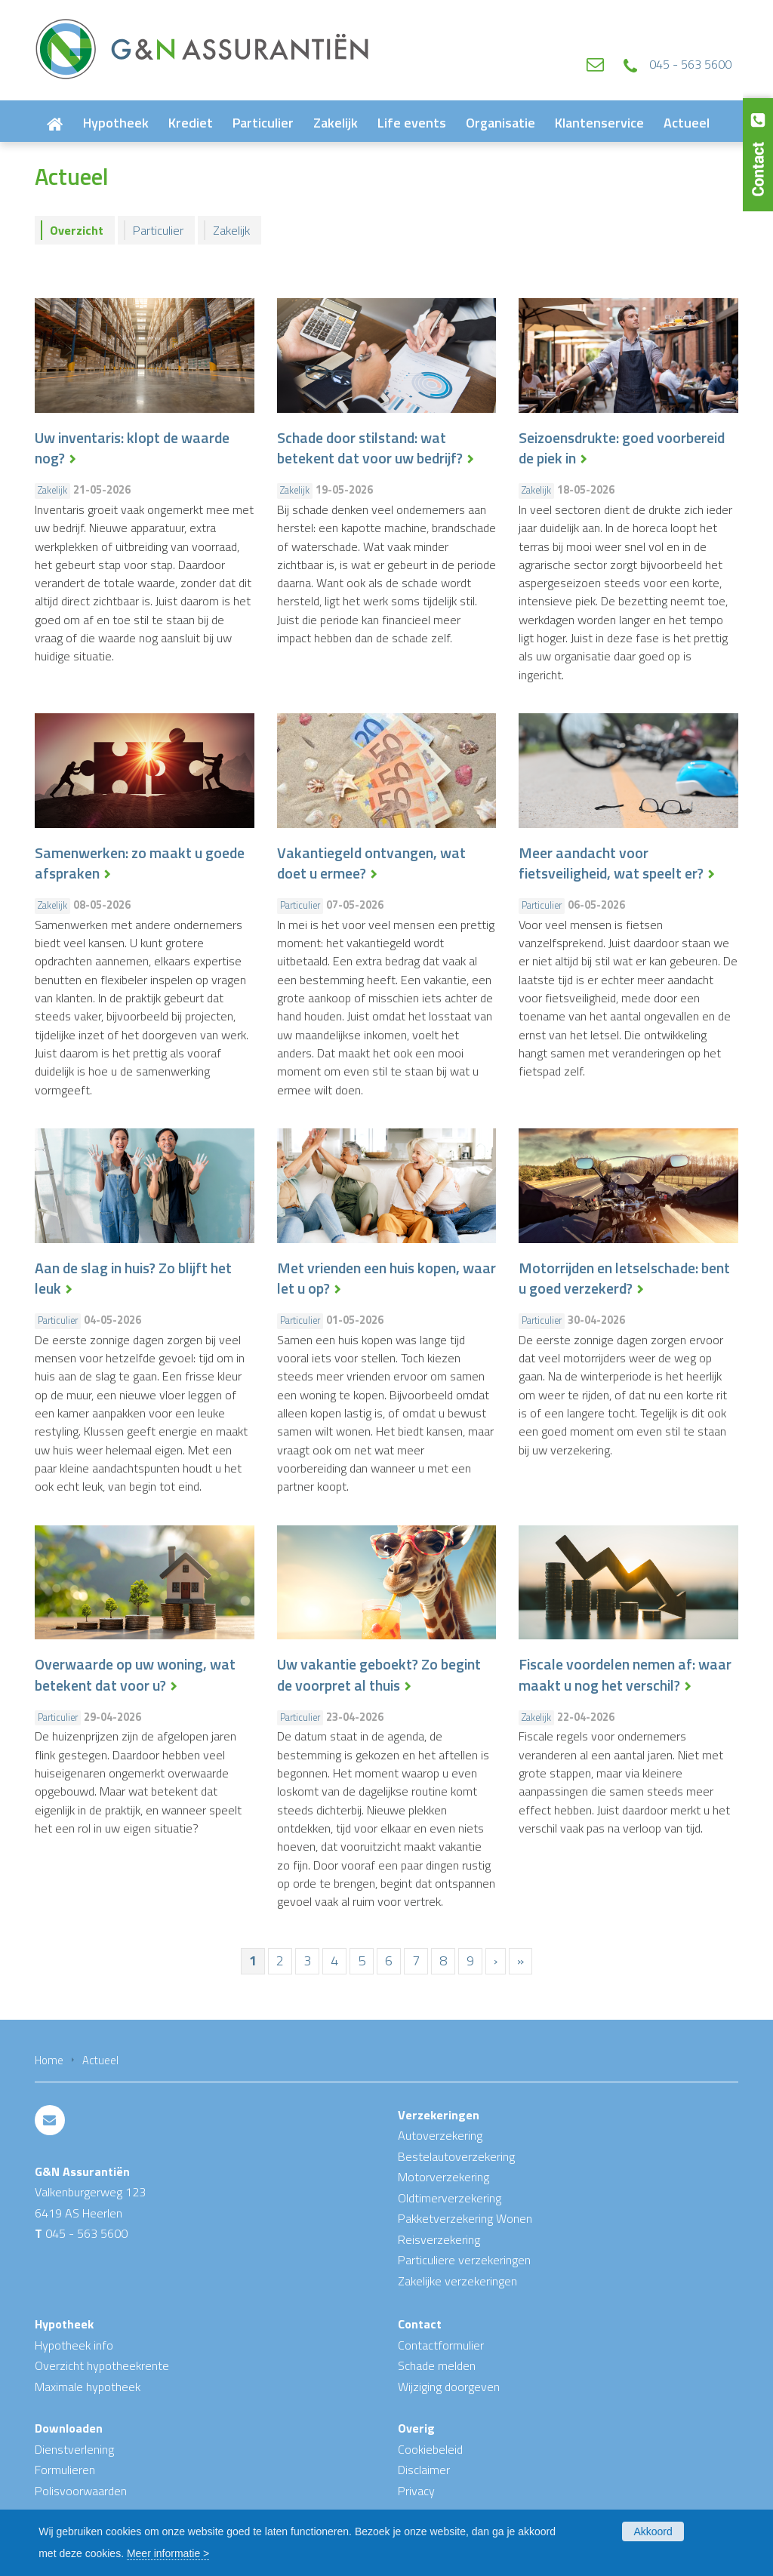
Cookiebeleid (430, 2449)
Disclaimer (424, 2470)
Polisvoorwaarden (81, 2491)
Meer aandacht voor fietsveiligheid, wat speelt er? (611, 863)
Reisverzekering (439, 2239)
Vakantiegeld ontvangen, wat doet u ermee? (371, 863)
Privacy (416, 2491)
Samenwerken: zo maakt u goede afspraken (140, 863)
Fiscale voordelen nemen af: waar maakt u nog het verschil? (625, 1675)
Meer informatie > (168, 2553)
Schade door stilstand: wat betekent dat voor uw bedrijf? (370, 448)
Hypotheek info (74, 2345)
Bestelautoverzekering (456, 2156)
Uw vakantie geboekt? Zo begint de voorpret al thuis (379, 1675)
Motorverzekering (443, 2177)
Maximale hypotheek (87, 2386)
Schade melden (437, 2365)
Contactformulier (441, 2345)
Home (49, 2060)
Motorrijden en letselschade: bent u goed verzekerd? (624, 1278)
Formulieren (65, 2470)
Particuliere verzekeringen (464, 2260)
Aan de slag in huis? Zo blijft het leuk (133, 1278)
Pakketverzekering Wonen (465, 2218)
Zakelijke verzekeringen (457, 2281)
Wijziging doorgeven (449, 2386)
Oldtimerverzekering (449, 2198)
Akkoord (652, 2531)
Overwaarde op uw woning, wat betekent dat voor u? (135, 1675)
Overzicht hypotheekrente (102, 2365)
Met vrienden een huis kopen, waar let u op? (386, 1278)
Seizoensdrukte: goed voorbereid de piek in (622, 448)
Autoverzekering (440, 2135)
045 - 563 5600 (690, 64)
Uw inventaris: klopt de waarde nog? (132, 448)
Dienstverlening (74, 2449)
